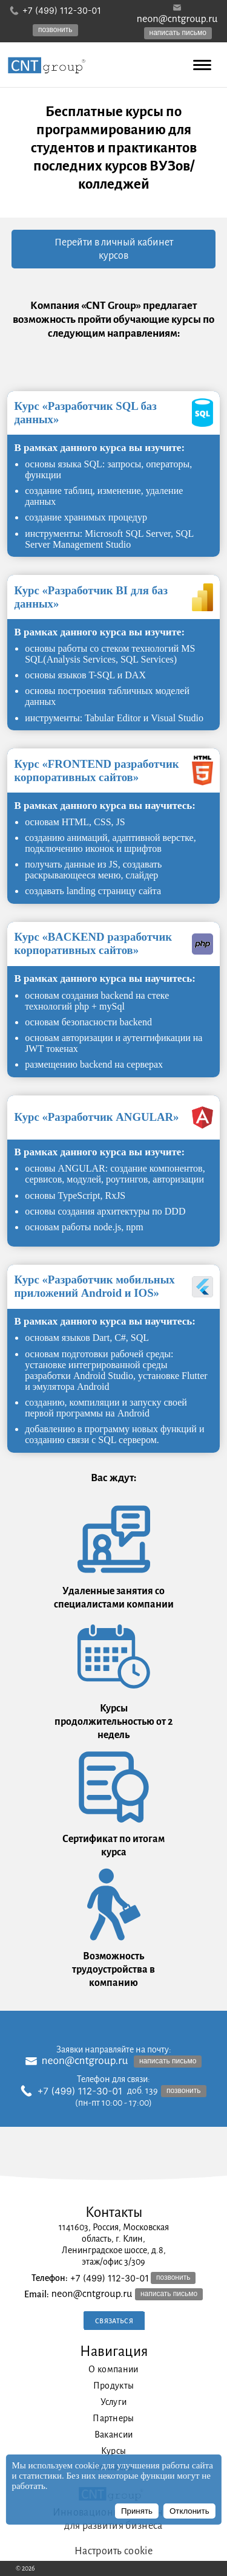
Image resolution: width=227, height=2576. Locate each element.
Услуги (113, 2402)
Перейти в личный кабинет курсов (113, 249)
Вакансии (113, 2434)
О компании (113, 2369)
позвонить (55, 29)
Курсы (114, 2451)
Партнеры (113, 2418)
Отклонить (189, 2511)
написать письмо (178, 32)
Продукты (113, 2385)
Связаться (114, 2321)
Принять (137, 2511)
